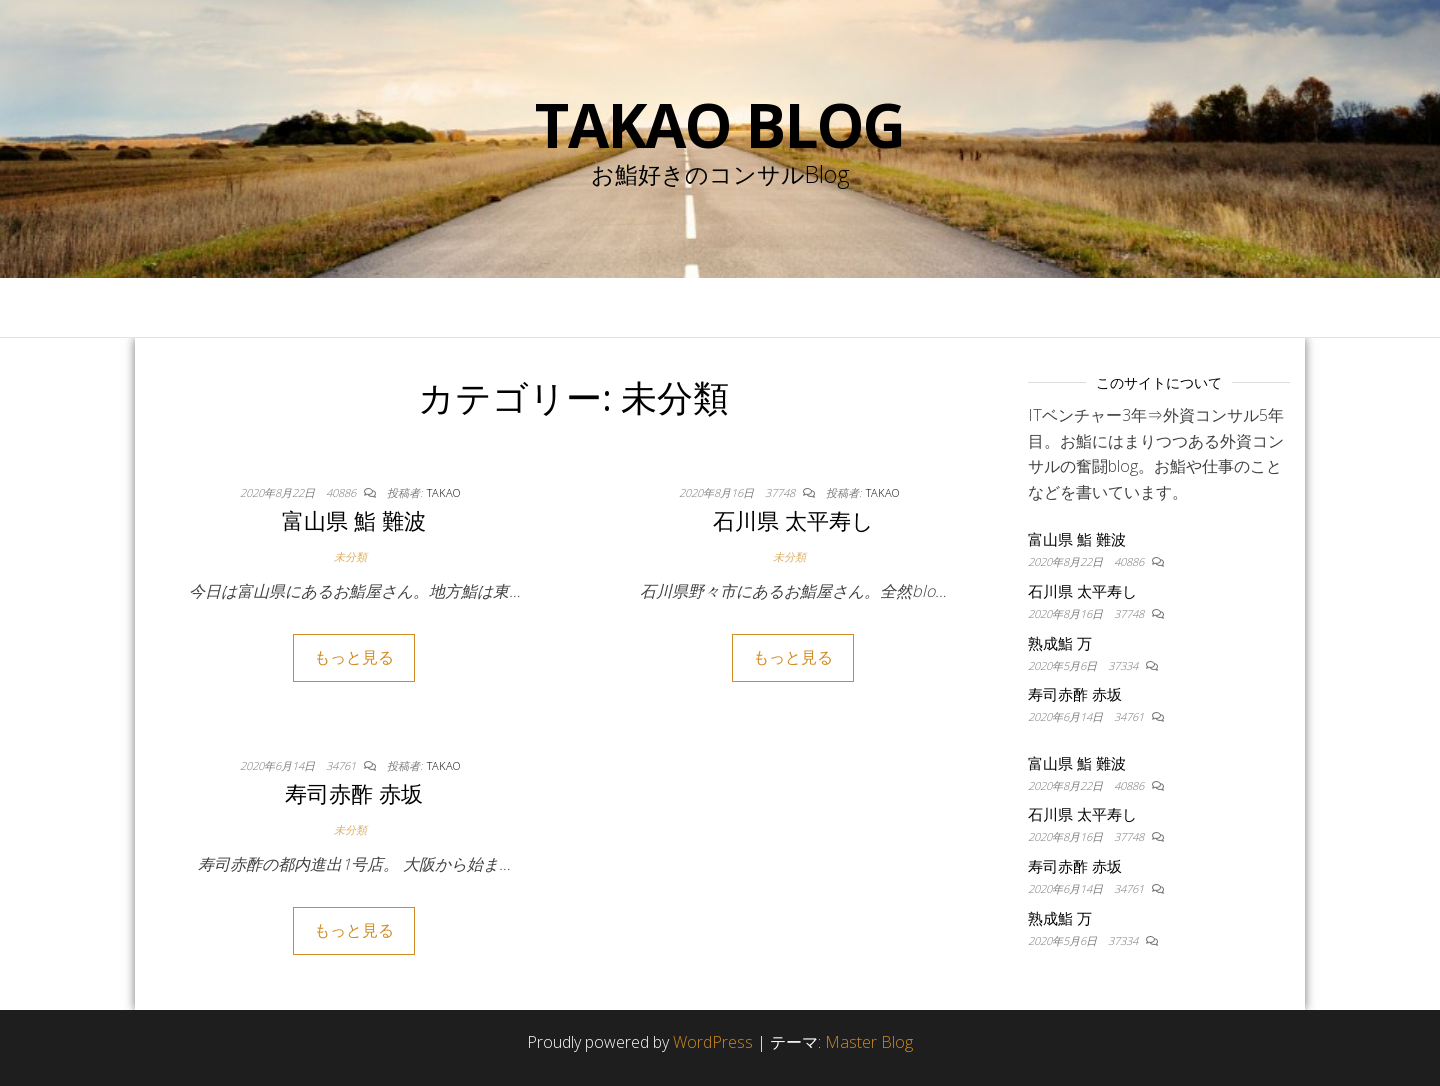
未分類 (350, 556)
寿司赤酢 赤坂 (354, 793)
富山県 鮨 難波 (354, 520)
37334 (1124, 665)
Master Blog (869, 1042)
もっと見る (354, 657)
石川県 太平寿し (793, 520)
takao (443, 492)
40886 (342, 492)
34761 (342, 765)
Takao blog (720, 125)
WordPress (713, 1042)
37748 (781, 492)
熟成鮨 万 (1060, 643)
